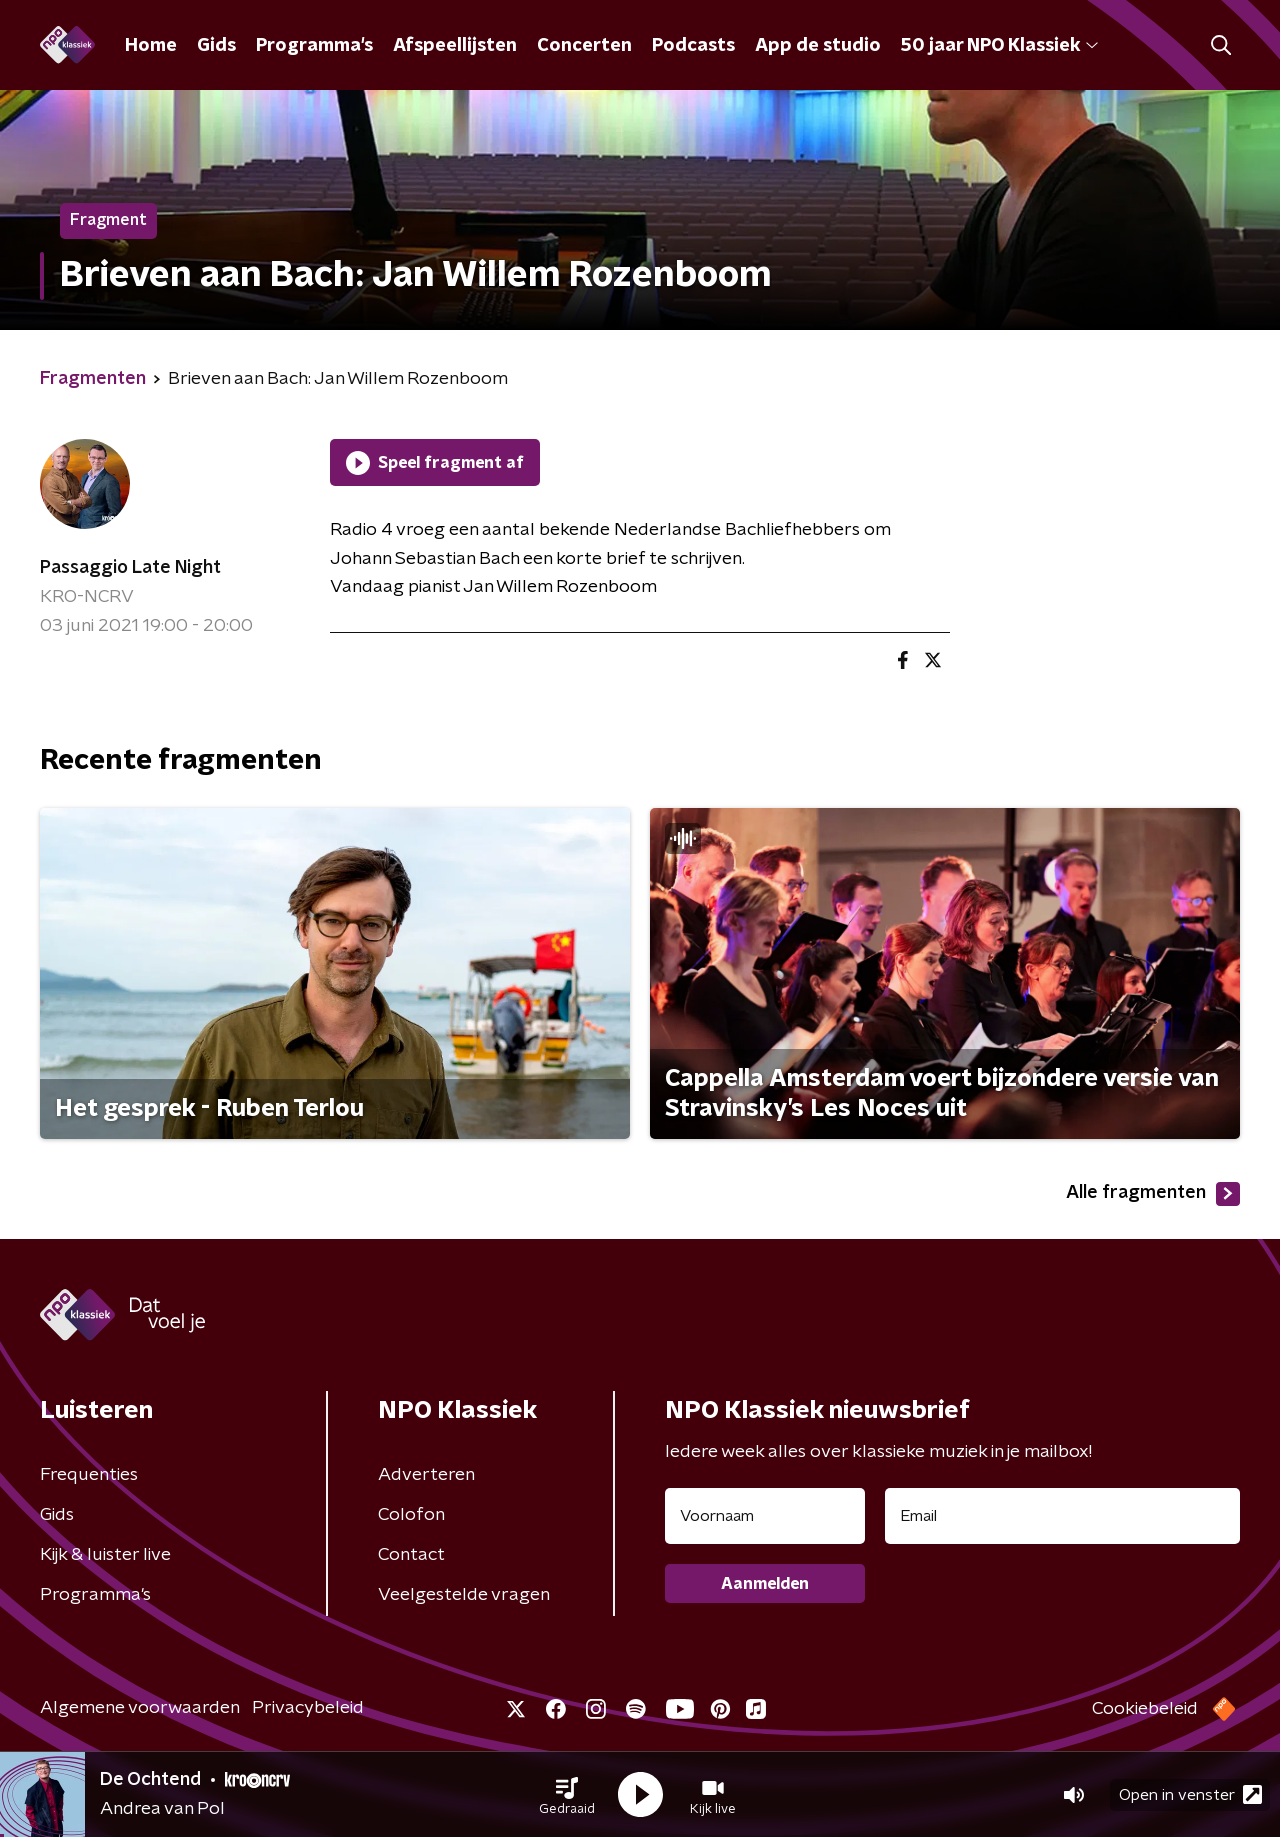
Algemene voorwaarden (140, 1708)
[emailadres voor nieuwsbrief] (1062, 1516)
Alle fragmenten (1153, 1194)
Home (151, 46)
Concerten (584, 46)
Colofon (411, 1515)
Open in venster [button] (1190, 1794)
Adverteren (426, 1475)
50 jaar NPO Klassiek (999, 46)
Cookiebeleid (1145, 1709)
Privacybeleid (308, 1708)
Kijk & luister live (105, 1555)
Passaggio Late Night (130, 568)
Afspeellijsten (455, 46)
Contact (411, 1555)
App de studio (818, 46)
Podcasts (693, 46)
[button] (567, 1795)
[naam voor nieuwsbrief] (765, 1516)
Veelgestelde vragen (464, 1595)
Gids (216, 46)
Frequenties (89, 1475)
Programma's (314, 46)
